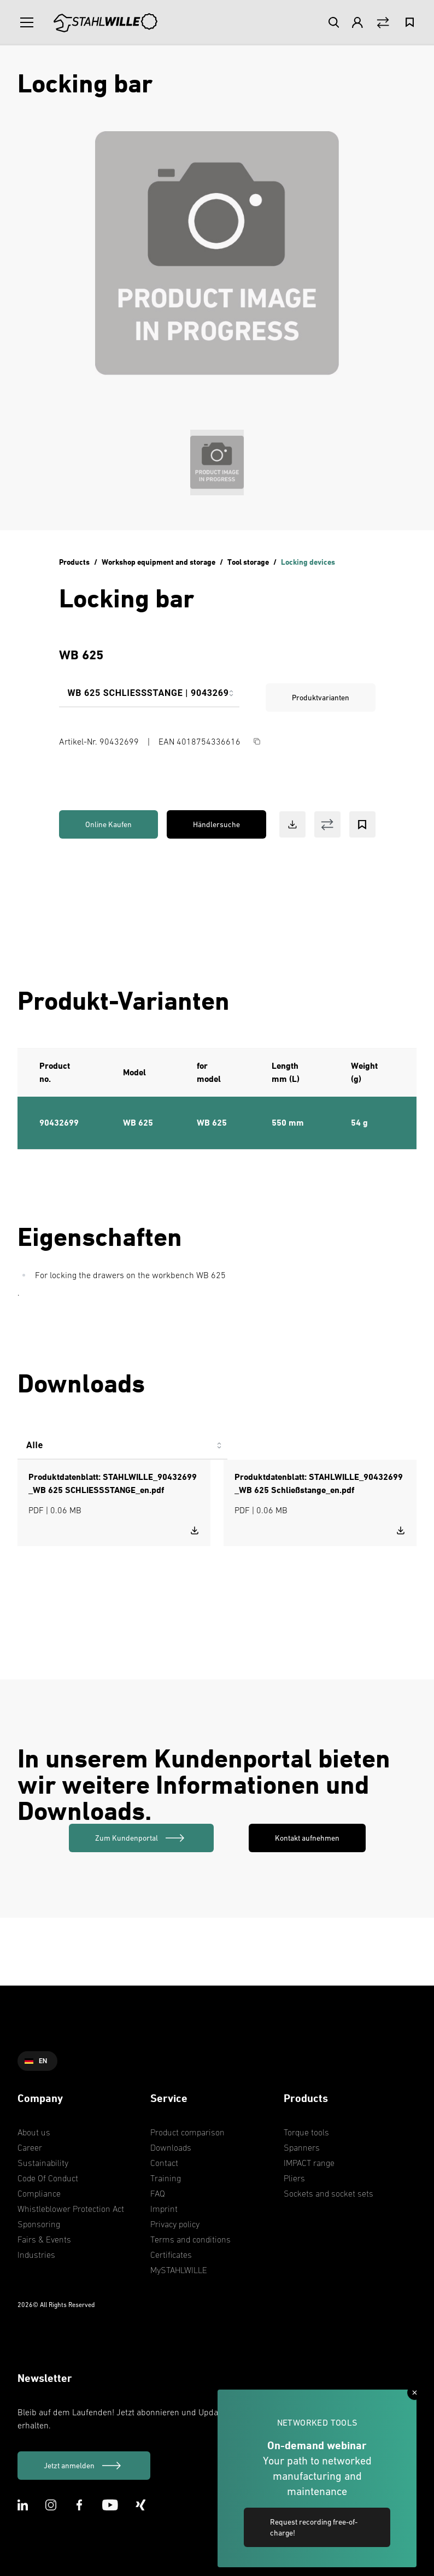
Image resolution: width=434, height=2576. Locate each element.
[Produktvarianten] (149, 697)
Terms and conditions (190, 2239)
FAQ (157, 2193)
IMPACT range (309, 2163)
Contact (164, 2163)
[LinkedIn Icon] (22, 2504)
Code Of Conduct (47, 2178)
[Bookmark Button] (362, 824)
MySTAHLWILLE (178, 2270)
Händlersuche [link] (216, 824)
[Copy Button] (257, 741)
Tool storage (248, 561)
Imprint (164, 2209)
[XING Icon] (141, 2504)
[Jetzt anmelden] (83, 2465)
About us (33, 2132)
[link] (141, 1838)
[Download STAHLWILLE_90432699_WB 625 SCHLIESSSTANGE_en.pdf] (195, 1530)
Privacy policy (175, 2224)
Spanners (302, 2147)
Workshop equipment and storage (158, 561)
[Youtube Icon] (110, 2504)
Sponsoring (38, 2224)
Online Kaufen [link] (108, 824)
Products (74, 561)
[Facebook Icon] (79, 2504)
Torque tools (306, 2132)
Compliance (39, 2193)
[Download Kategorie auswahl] (122, 1450)
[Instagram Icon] (50, 2504)
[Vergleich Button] (383, 23)
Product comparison (187, 2132)
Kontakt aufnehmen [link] (307, 1838)
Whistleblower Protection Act (70, 2209)
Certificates (171, 2254)
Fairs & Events (44, 2239)
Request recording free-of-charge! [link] (313, 2527)
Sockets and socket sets (328, 2193)
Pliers (294, 2178)
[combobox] (149, 697)
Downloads (170, 2147)
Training (165, 2178)
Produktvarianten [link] (320, 697)
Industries (36, 2254)
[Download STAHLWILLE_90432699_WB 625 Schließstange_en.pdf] (401, 1530)
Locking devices (308, 561)
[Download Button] (292, 824)
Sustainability (42, 2163)
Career (29, 2147)
